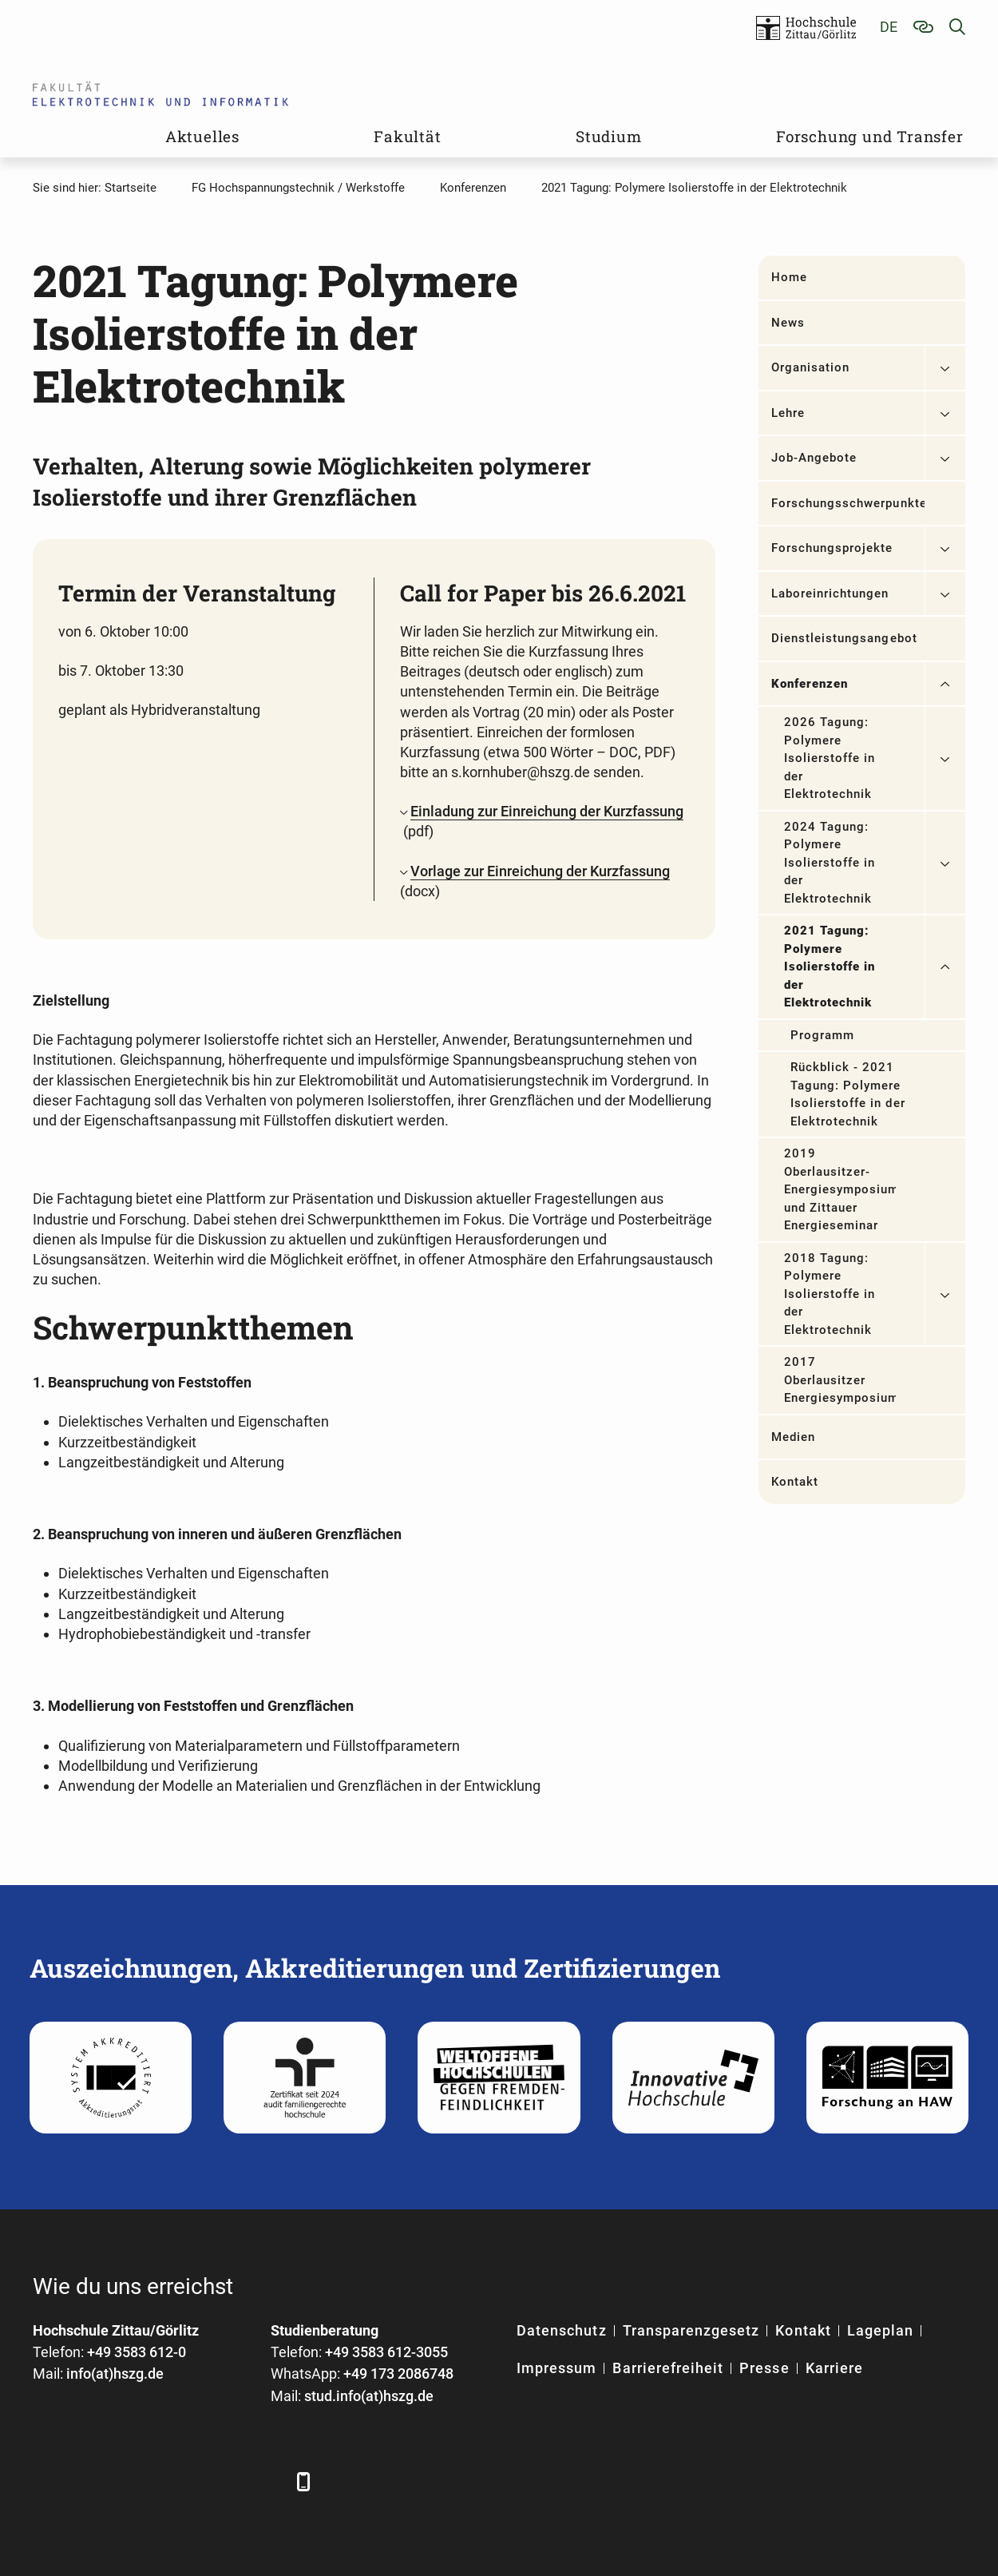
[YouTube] (178, 2481)
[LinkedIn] (91, 2481)
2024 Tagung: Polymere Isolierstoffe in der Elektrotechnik (830, 863)
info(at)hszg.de (115, 2373)
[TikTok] (266, 2481)
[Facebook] (47, 2481)
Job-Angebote (814, 458)
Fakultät (407, 136)
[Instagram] (222, 2481)
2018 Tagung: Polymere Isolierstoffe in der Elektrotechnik (830, 1294)
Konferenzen (810, 684)
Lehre (788, 413)
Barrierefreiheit (667, 2368)
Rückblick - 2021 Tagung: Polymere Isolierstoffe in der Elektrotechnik (847, 1094)
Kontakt (794, 1482)
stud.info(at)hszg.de (369, 2395)
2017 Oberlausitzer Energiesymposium (840, 1380)
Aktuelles (202, 136)
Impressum (556, 2368)
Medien (793, 1437)
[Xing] (135, 2481)
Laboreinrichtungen (830, 593)
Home (789, 277)
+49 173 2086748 (398, 2373)
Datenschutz (562, 2330)
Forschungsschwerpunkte (848, 503)
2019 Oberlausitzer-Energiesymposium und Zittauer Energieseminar (840, 1189)
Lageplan (880, 2330)
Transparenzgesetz (691, 2330)
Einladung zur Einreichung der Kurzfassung (546, 811)
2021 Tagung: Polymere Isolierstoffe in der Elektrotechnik (830, 966)
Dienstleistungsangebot (844, 638)
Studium (609, 136)
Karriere (834, 2368)
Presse (764, 2368)
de (888, 26)
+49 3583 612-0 (136, 2352)
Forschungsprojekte (832, 548)
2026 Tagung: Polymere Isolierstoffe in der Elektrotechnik (830, 758)
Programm (822, 1035)
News (788, 323)
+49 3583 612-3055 (386, 2352)
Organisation (810, 367)
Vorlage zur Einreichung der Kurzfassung (540, 871)
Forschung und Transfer (870, 136)
